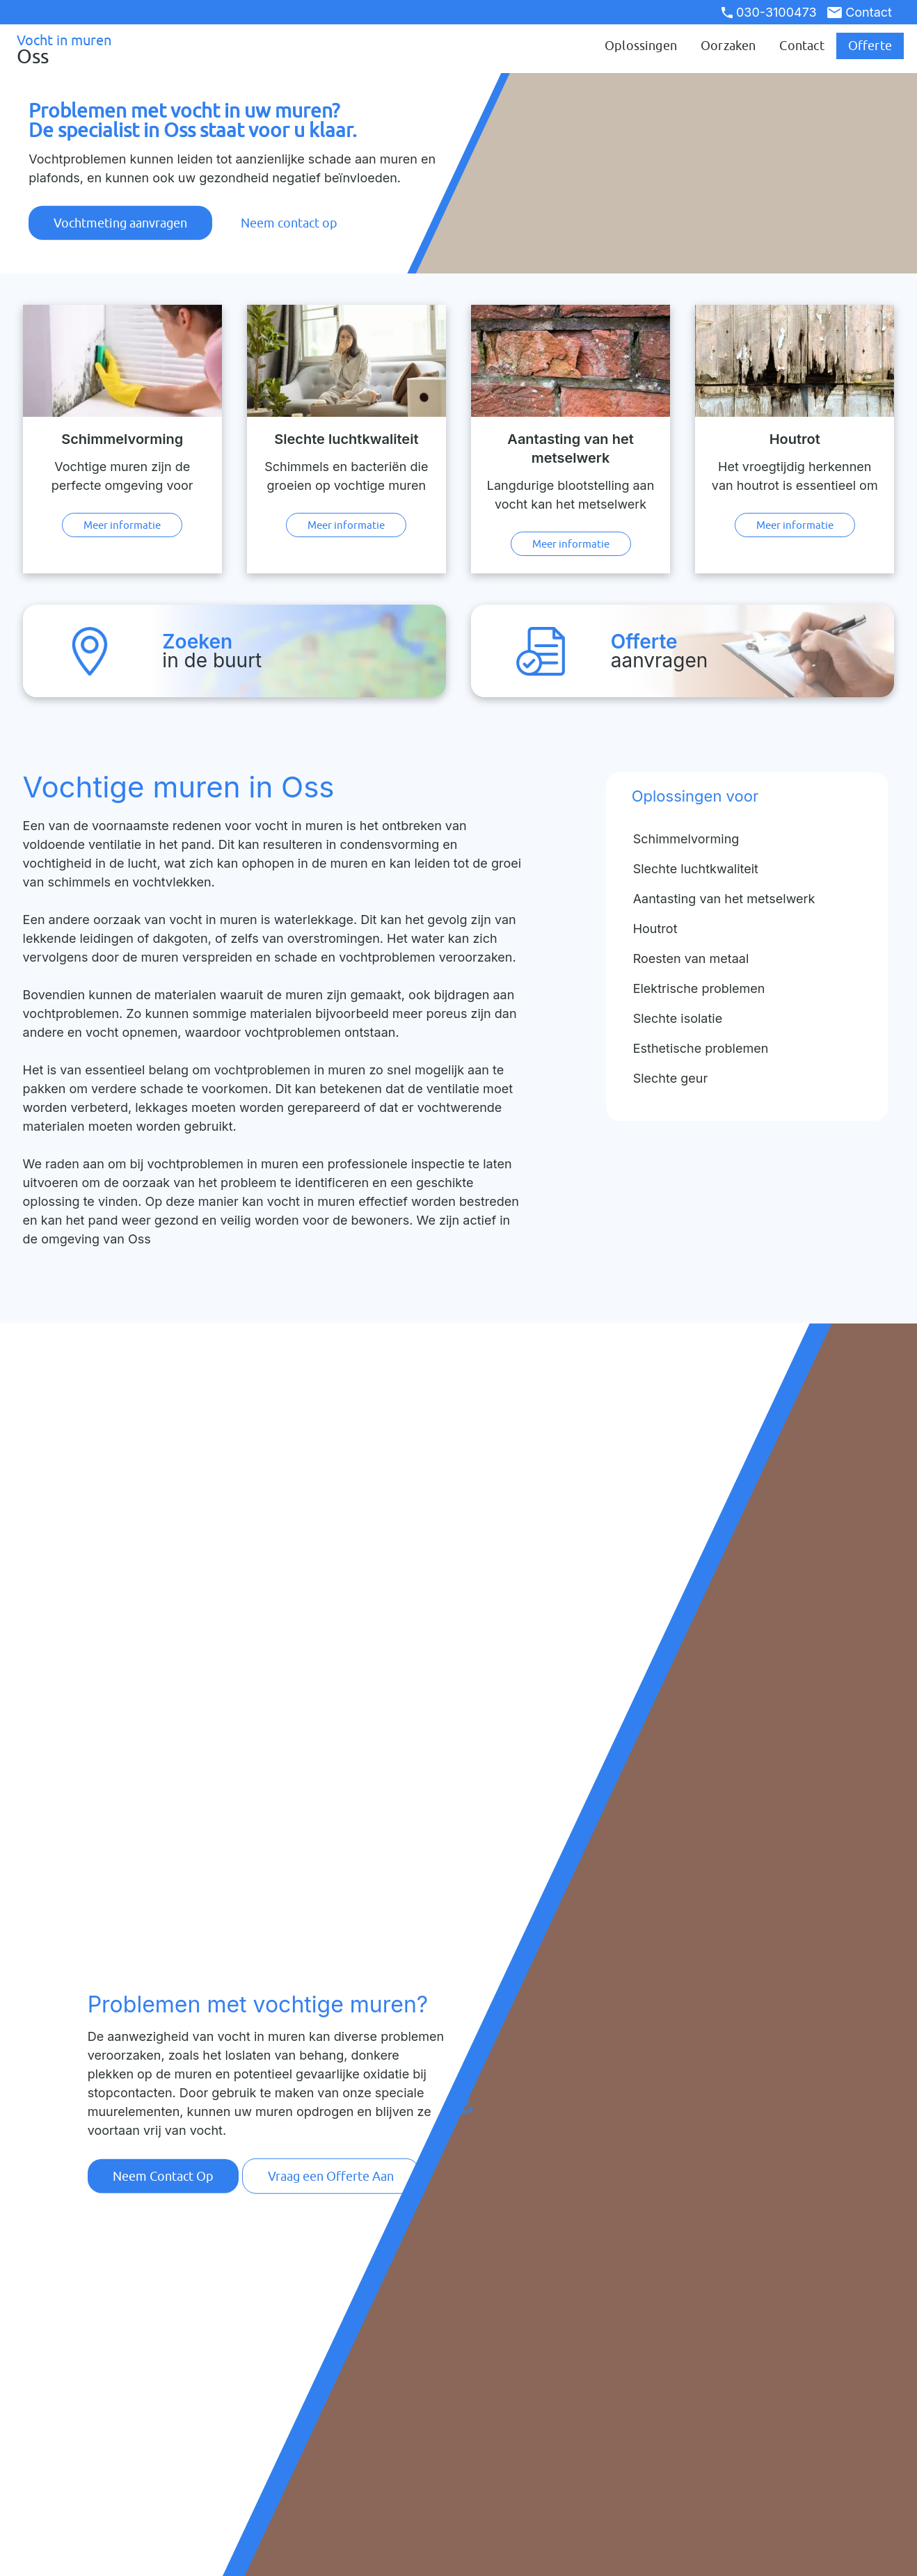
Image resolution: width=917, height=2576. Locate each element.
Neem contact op (289, 223)
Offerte (870, 45)
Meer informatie (122, 525)
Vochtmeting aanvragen (120, 223)
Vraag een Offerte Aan (331, 2175)
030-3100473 (769, 12)
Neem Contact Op (163, 2175)
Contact (859, 12)
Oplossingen (641, 45)
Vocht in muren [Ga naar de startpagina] (77, 49)
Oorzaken (728, 45)
